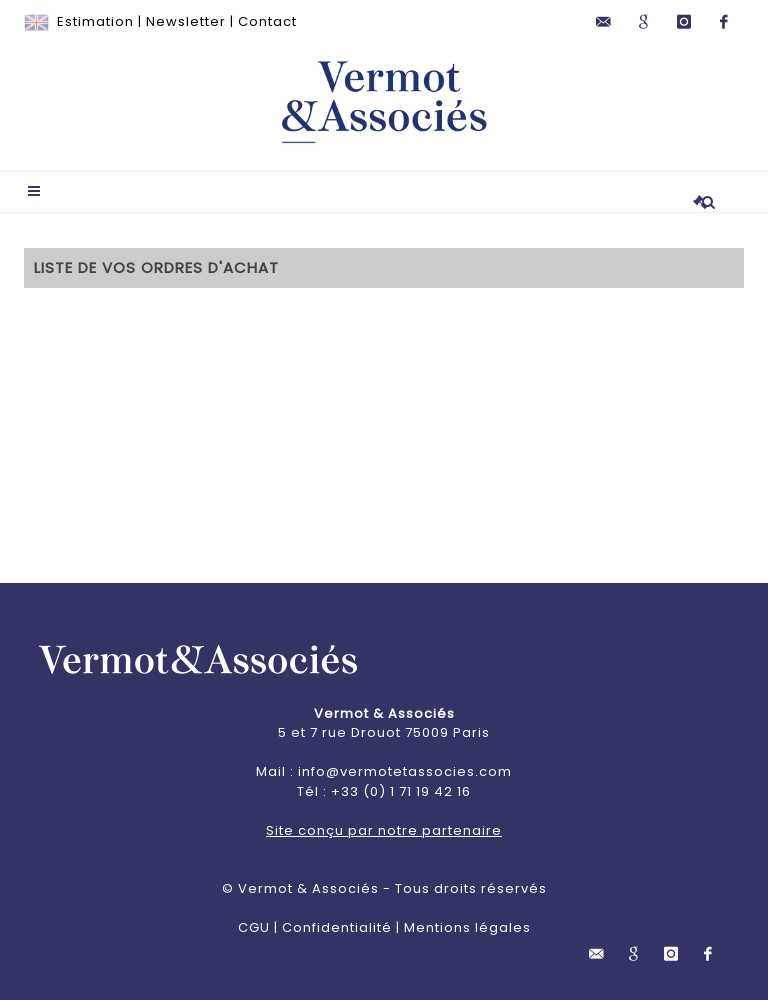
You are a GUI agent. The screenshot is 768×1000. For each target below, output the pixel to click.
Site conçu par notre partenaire (384, 830)
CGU (254, 927)
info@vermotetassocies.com (405, 771)
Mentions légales (467, 927)
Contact (267, 21)
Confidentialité (337, 927)
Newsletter (186, 21)
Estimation (95, 21)
